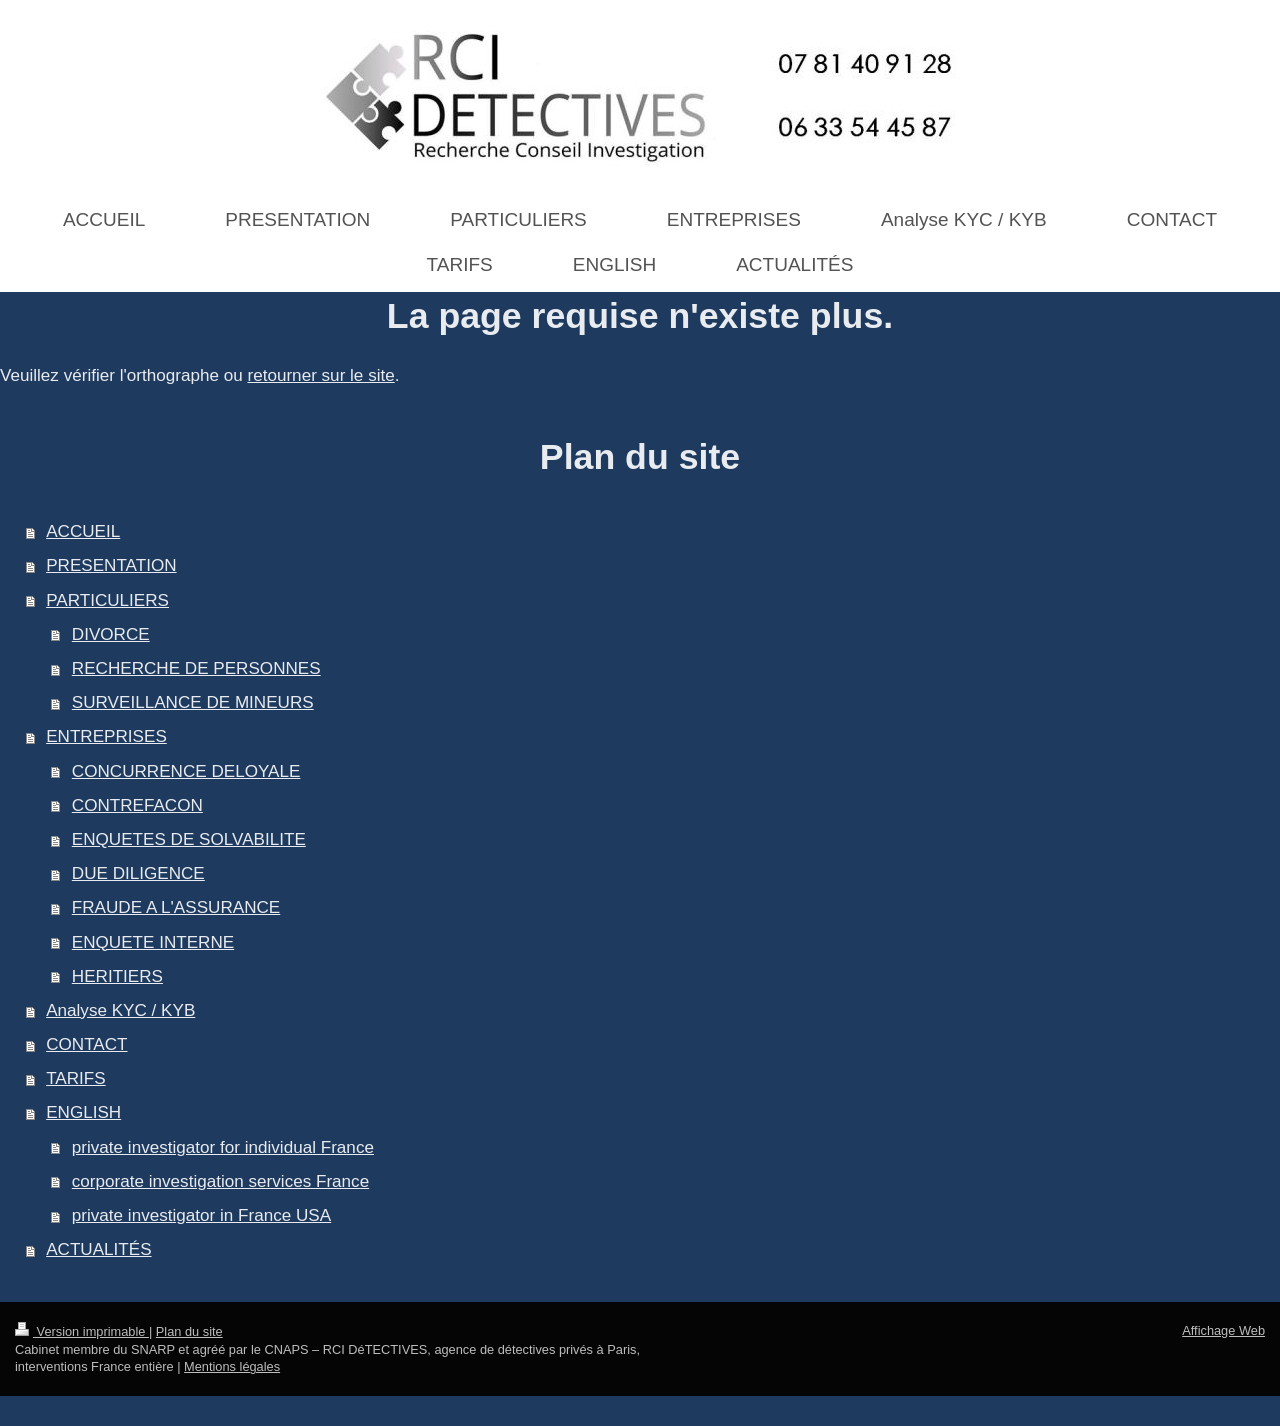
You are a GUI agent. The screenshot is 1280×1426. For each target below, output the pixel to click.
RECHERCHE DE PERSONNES (196, 668)
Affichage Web (1223, 1330)
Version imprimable (82, 1331)
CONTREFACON (137, 805)
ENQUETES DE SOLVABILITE (189, 839)
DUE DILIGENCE (138, 873)
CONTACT (86, 1044)
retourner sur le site (320, 375)
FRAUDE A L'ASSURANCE (176, 907)
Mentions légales (232, 1366)
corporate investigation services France (220, 1181)
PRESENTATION (111, 565)
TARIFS (76, 1078)
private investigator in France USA (201, 1215)
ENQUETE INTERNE (153, 942)
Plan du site (189, 1331)
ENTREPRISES (106, 736)
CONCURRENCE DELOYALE (186, 771)
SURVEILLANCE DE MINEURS (193, 702)
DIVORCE (111, 634)
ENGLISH (83, 1112)
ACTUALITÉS (98, 1249)
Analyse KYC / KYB (120, 1010)
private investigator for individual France (223, 1147)
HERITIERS (117, 976)
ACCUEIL (83, 531)
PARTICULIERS (107, 600)
